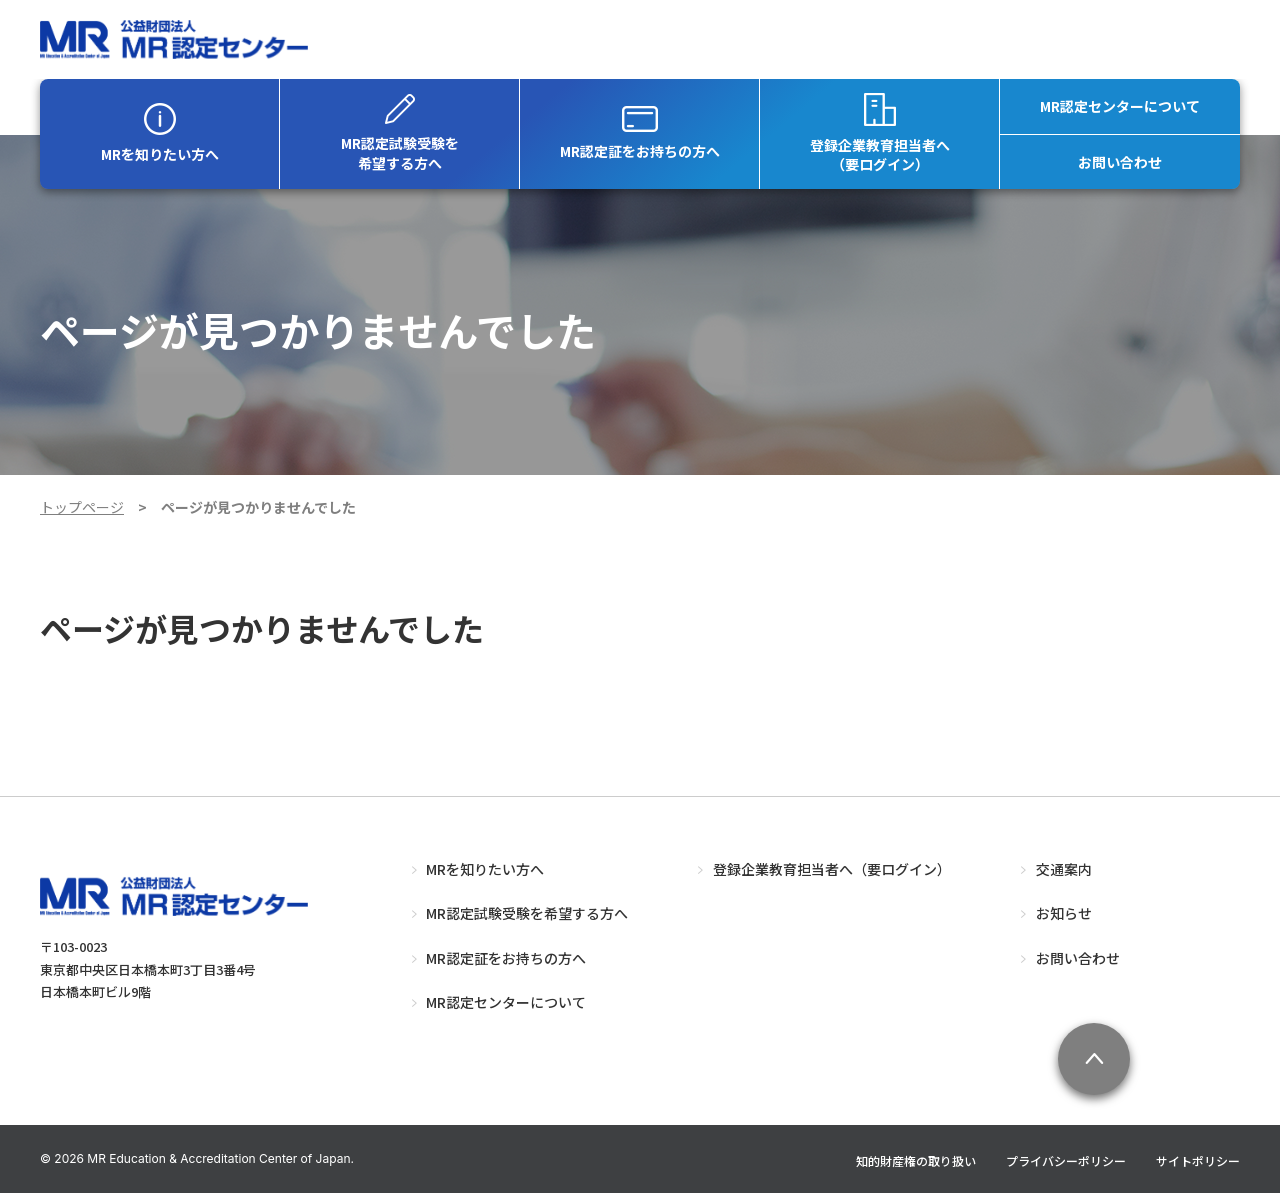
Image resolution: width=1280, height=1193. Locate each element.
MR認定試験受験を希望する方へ (400, 133)
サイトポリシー (1198, 1160)
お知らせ (1064, 913)
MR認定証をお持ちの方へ (640, 133)
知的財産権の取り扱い (916, 1160)
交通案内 (1064, 869)
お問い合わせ (1120, 162)
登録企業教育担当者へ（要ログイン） (880, 134)
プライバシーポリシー (1066, 1160)
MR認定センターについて (1120, 106)
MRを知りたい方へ (160, 133)
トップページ (82, 507)
